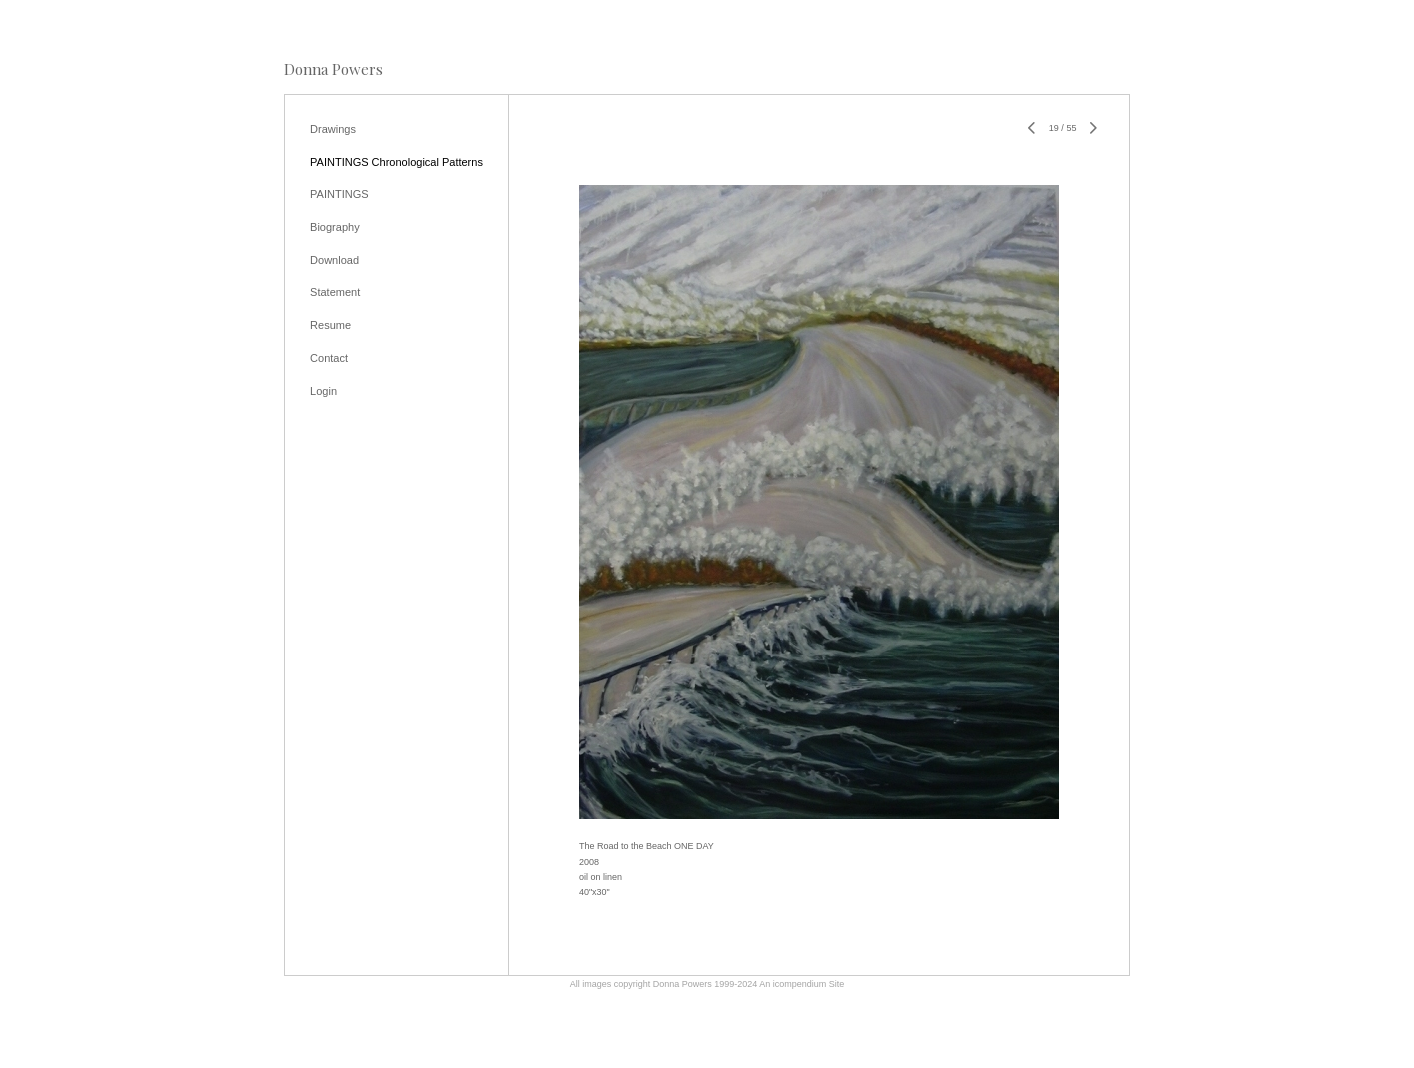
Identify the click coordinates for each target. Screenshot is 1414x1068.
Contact (329, 358)
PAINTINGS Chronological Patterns (396, 162)
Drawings (333, 129)
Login (323, 391)
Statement (335, 292)
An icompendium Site (801, 984)
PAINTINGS (339, 194)
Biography (335, 227)
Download (334, 260)
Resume (330, 325)
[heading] (333, 69)
